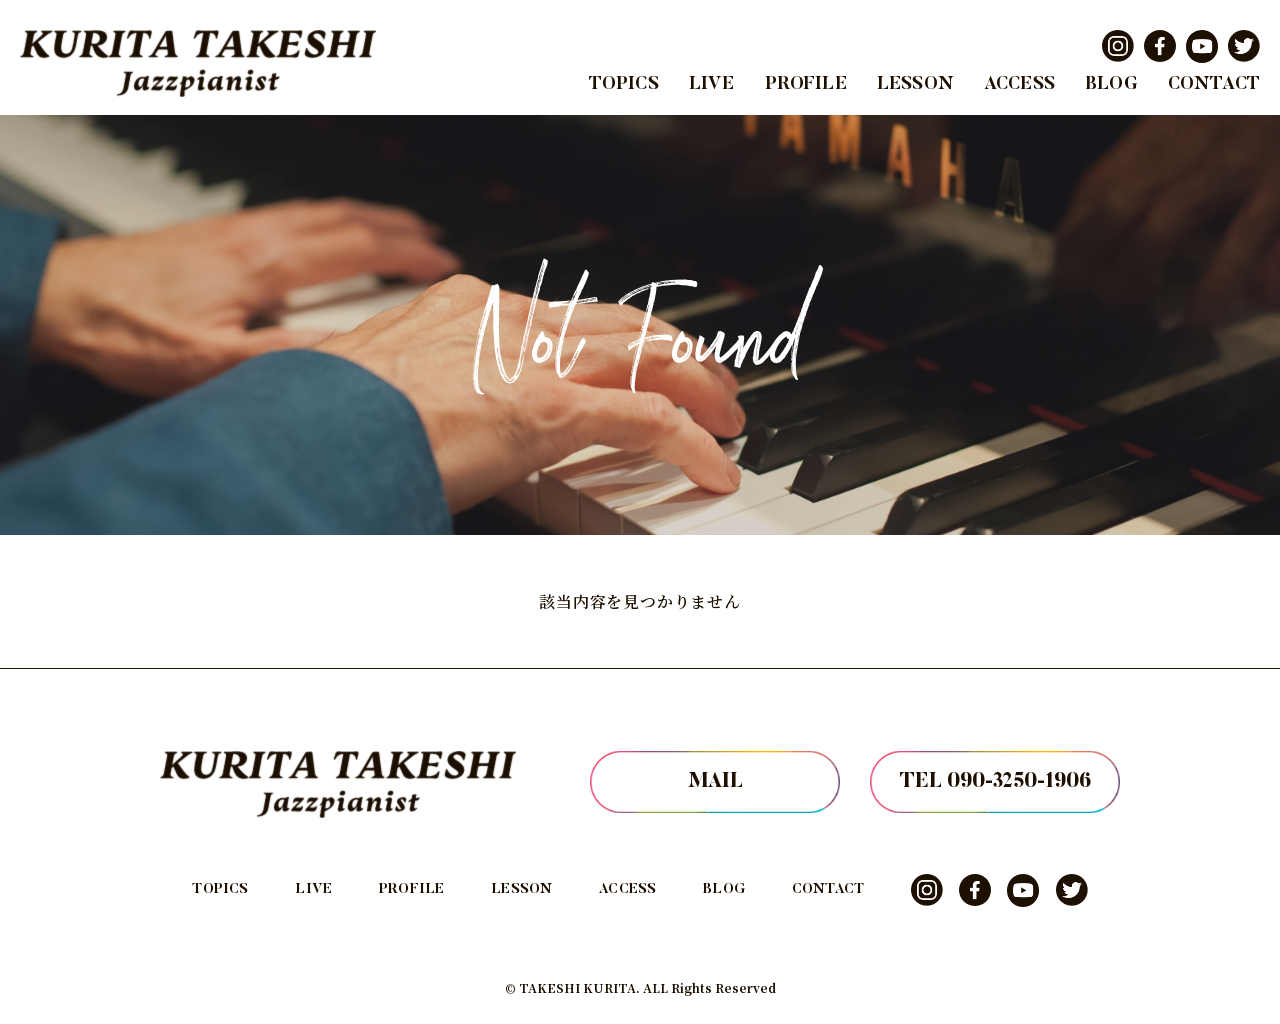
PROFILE (806, 85)
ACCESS (1019, 85)
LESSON (915, 85)
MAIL (715, 782)
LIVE (712, 85)
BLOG (1111, 85)
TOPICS (624, 85)
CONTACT (1214, 85)
